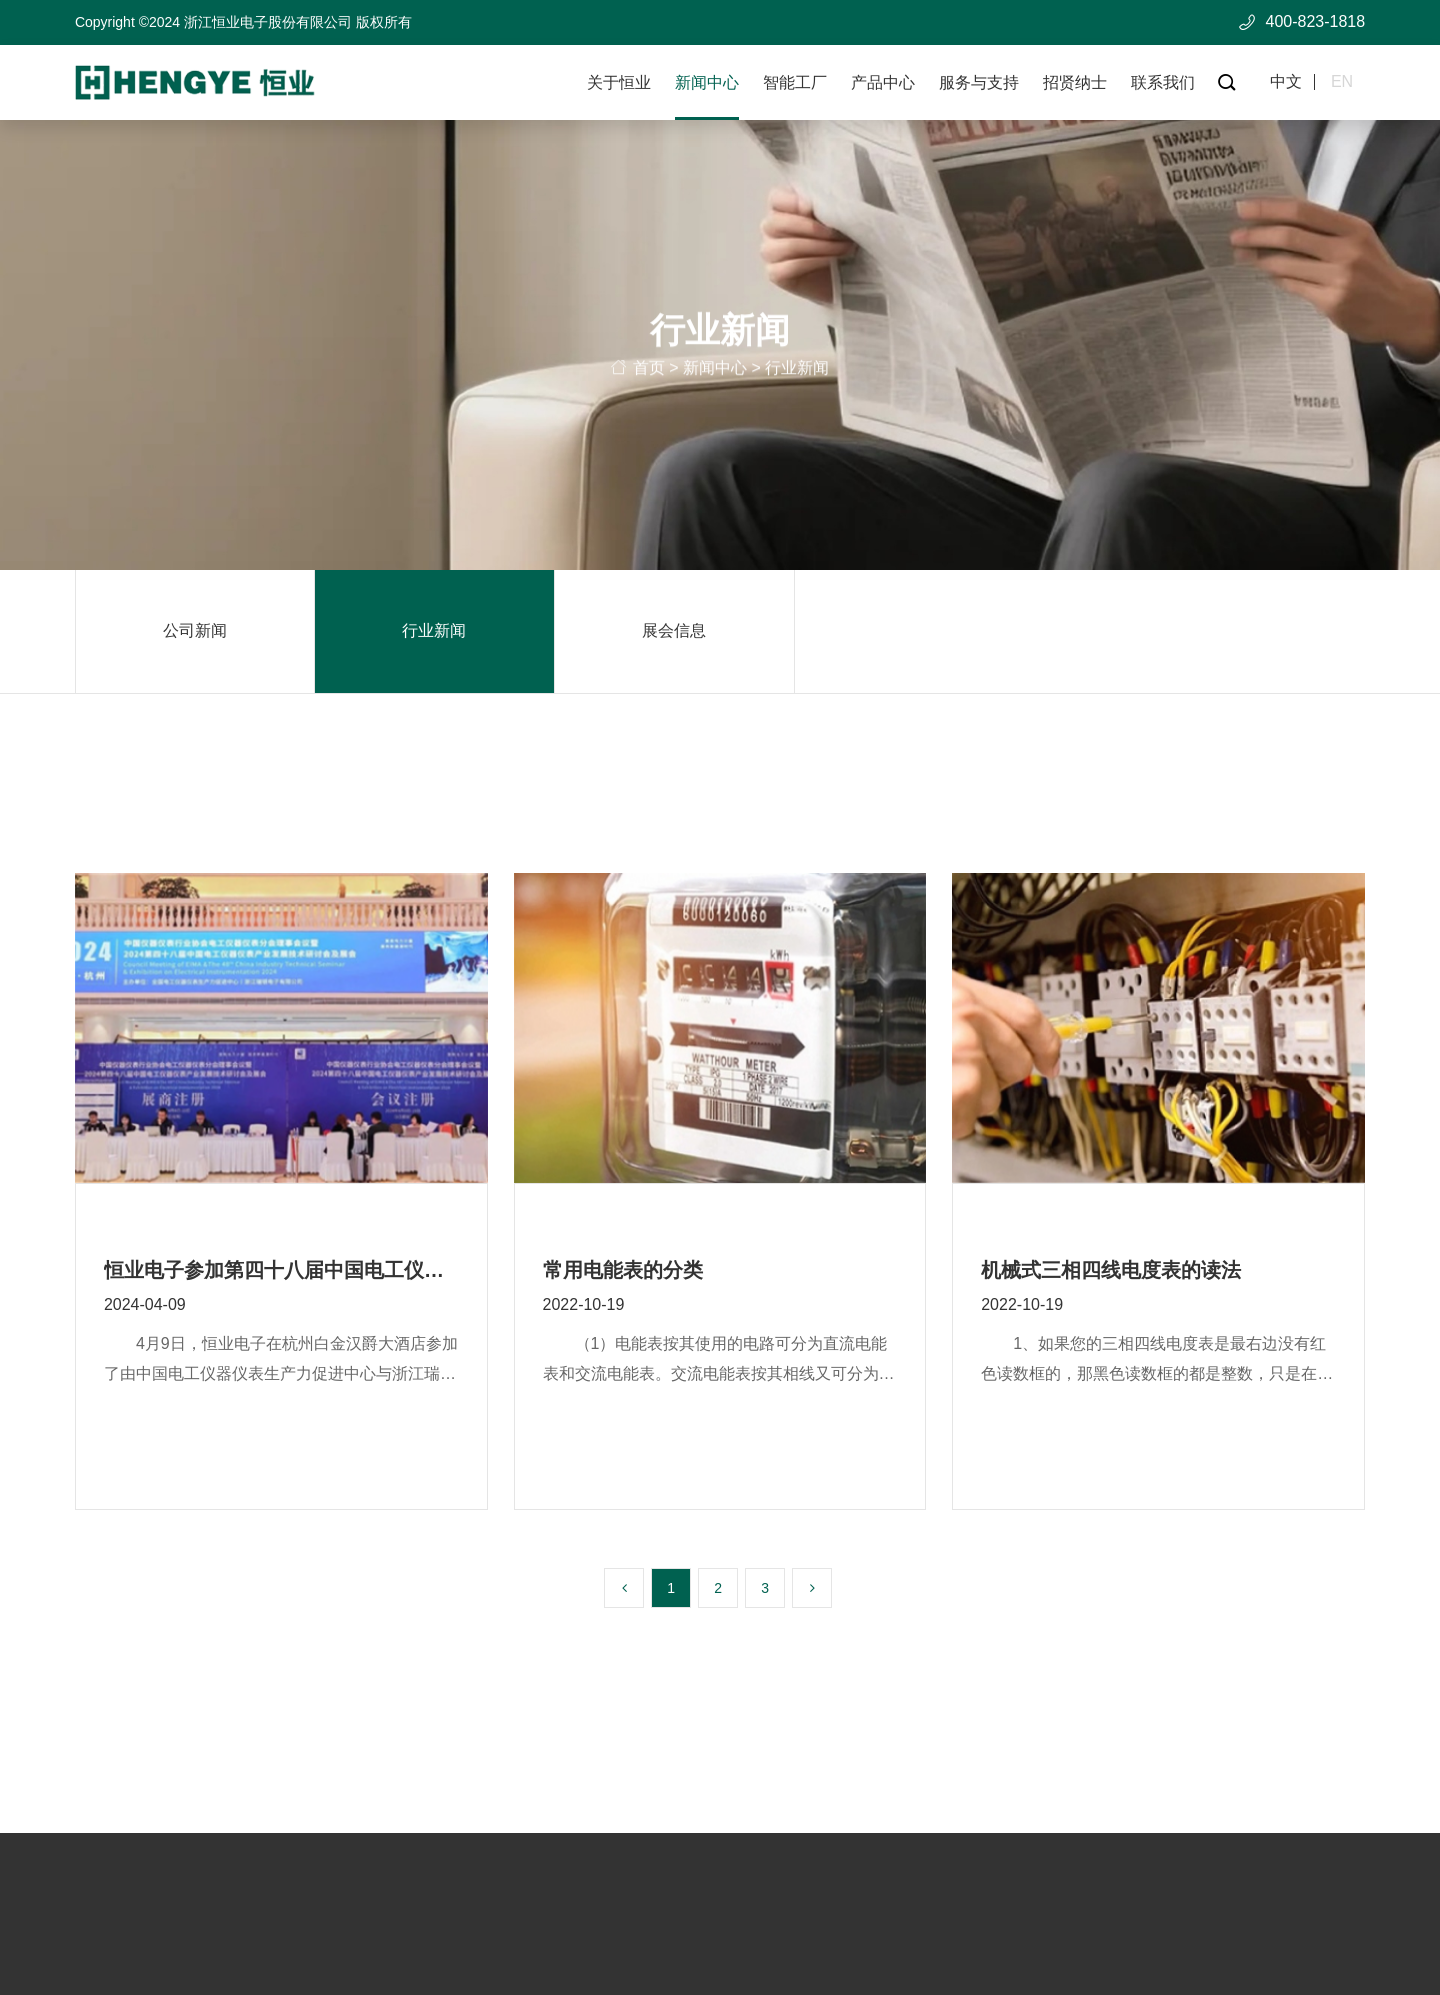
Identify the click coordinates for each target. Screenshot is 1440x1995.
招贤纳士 (1075, 82)
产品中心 (883, 82)
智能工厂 (795, 82)
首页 (649, 372)
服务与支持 (979, 82)
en (1342, 82)
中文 (1286, 82)
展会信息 (674, 630)
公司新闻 (195, 630)
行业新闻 (434, 630)
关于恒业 (619, 82)
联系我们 (1163, 82)
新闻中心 (707, 82)
